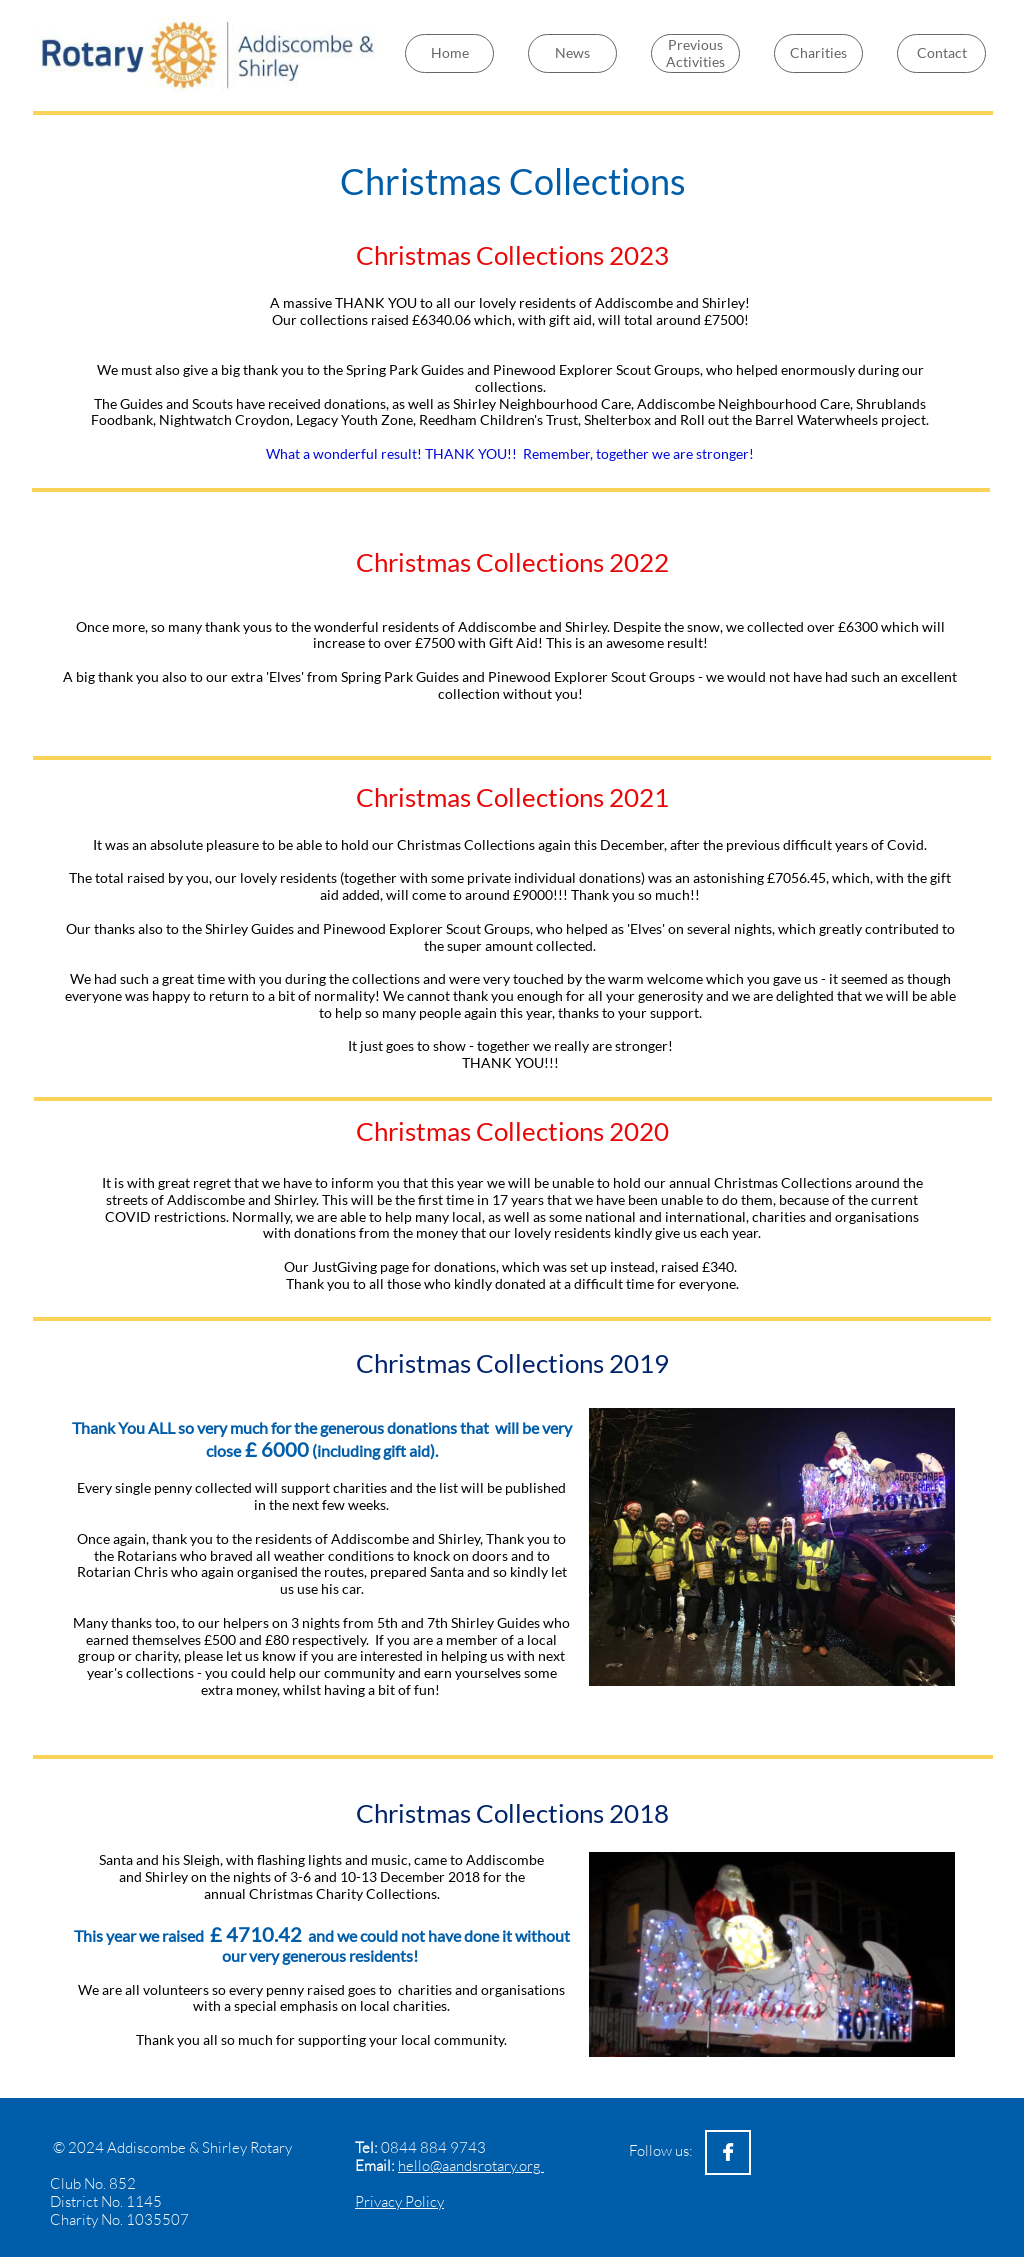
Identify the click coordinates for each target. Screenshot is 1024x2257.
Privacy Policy (399, 2201)
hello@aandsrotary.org (471, 2165)
